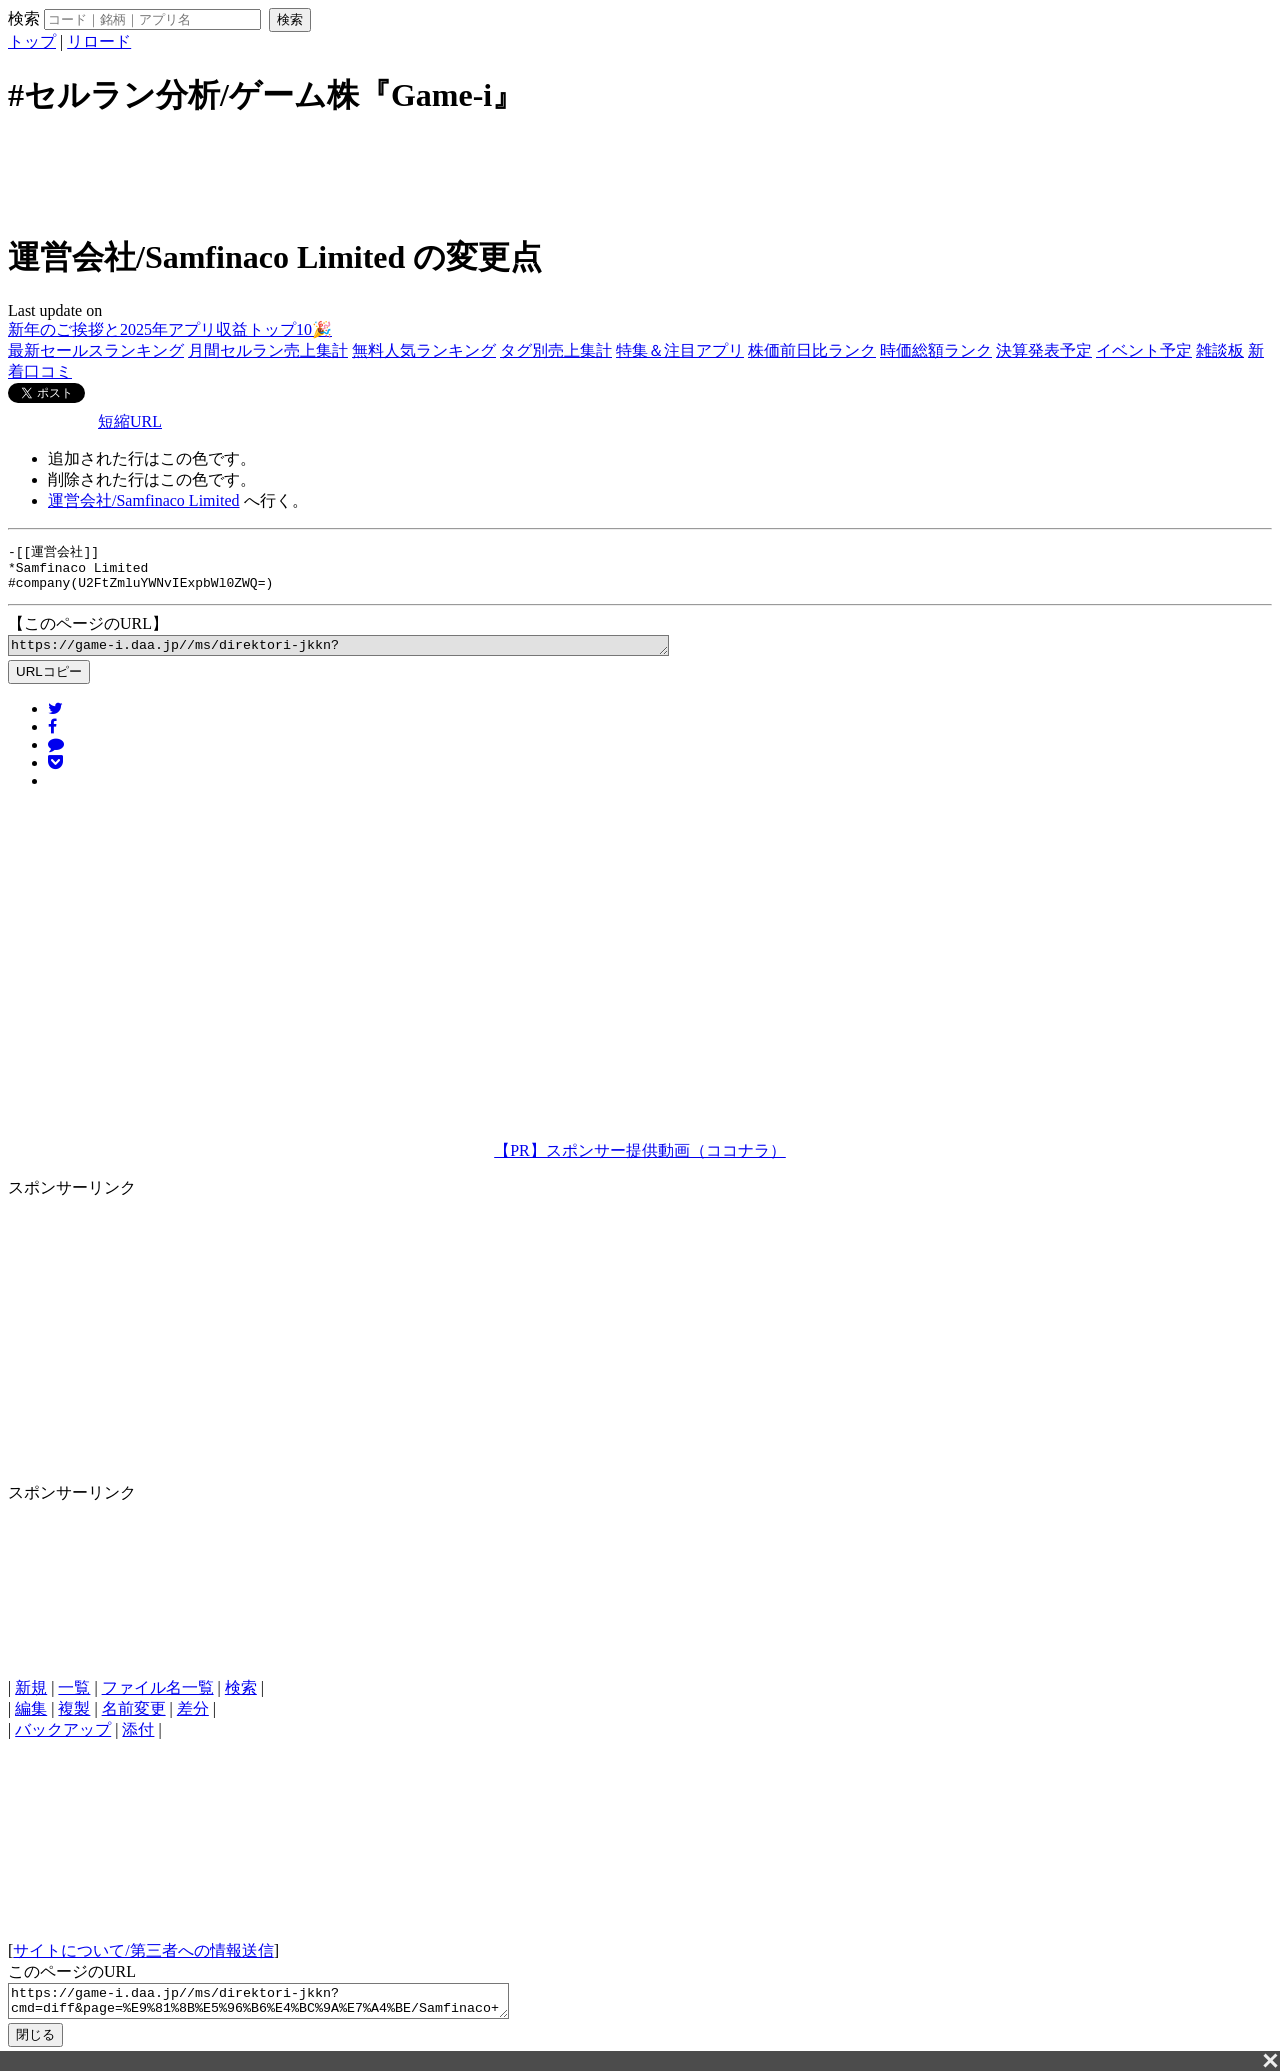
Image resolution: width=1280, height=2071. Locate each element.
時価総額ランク (936, 350)
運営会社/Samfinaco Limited (144, 500)
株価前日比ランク (812, 350)
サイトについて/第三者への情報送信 (143, 1960)
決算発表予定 (1044, 350)
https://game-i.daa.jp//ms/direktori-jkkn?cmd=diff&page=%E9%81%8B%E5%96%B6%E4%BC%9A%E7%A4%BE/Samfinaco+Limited (378, 654)
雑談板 (1220, 350)
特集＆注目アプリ (680, 350)
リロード (99, 41)
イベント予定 (1144, 350)
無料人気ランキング (424, 350)
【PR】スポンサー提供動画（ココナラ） (640, 1160)
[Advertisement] (640, 173)
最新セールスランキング (96, 350)
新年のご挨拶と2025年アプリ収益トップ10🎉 (170, 329)
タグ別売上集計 (556, 350)
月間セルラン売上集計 (268, 350)
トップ (32, 41)
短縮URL (130, 421)
